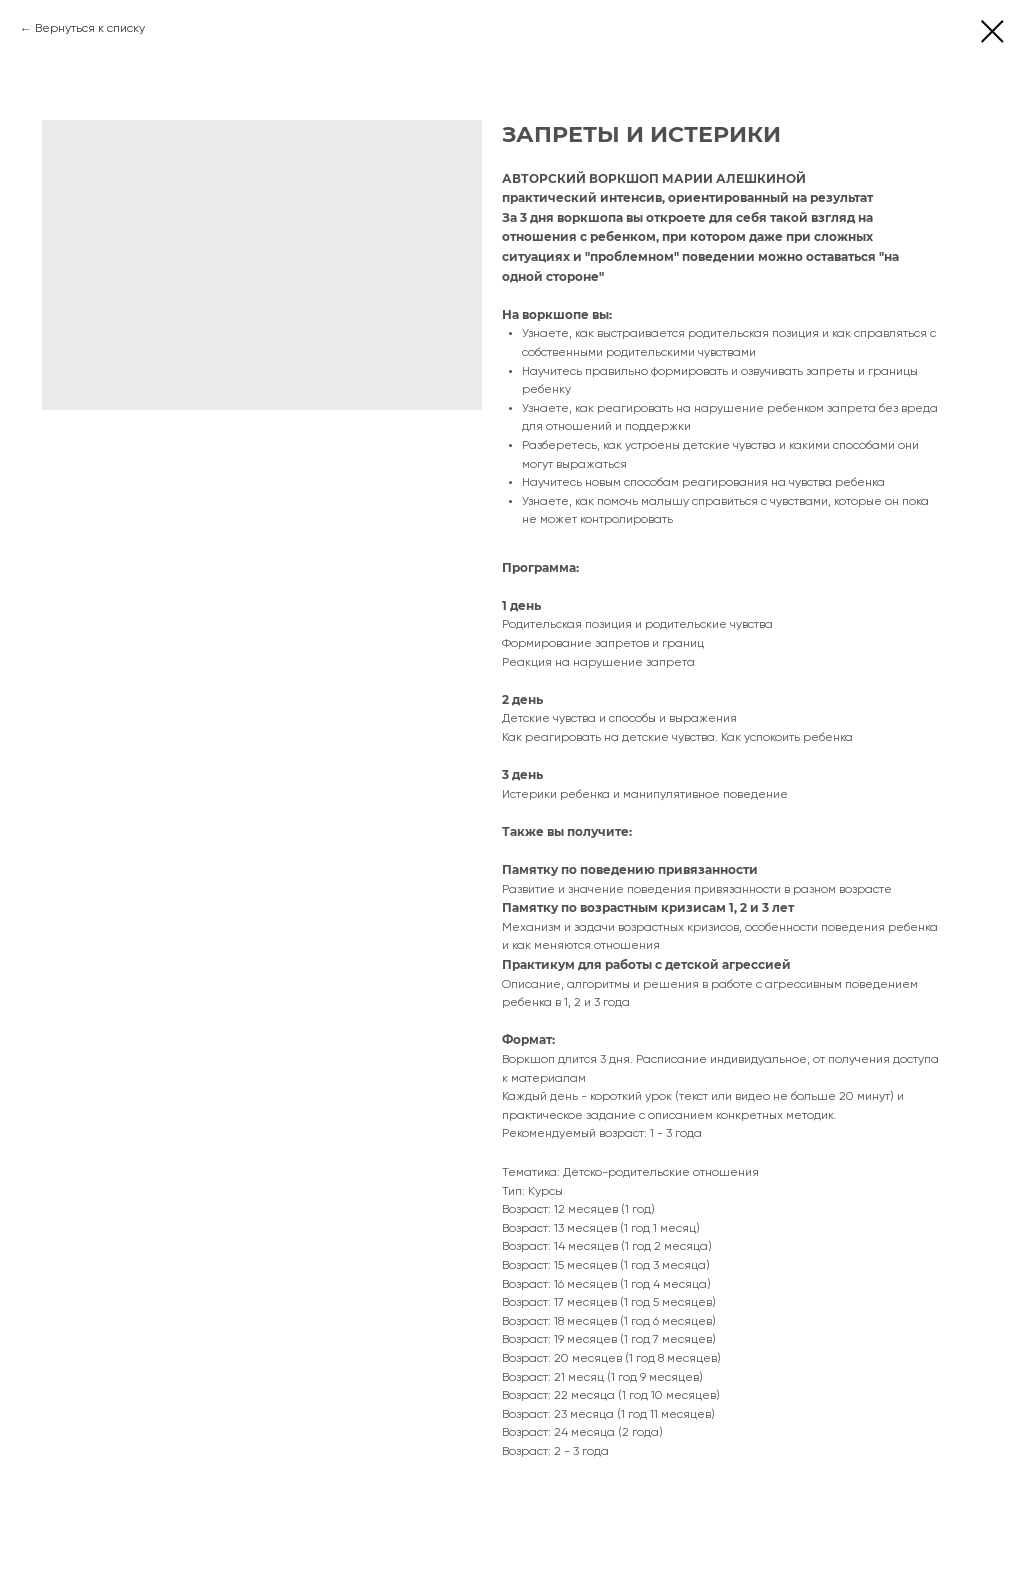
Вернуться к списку (90, 29)
